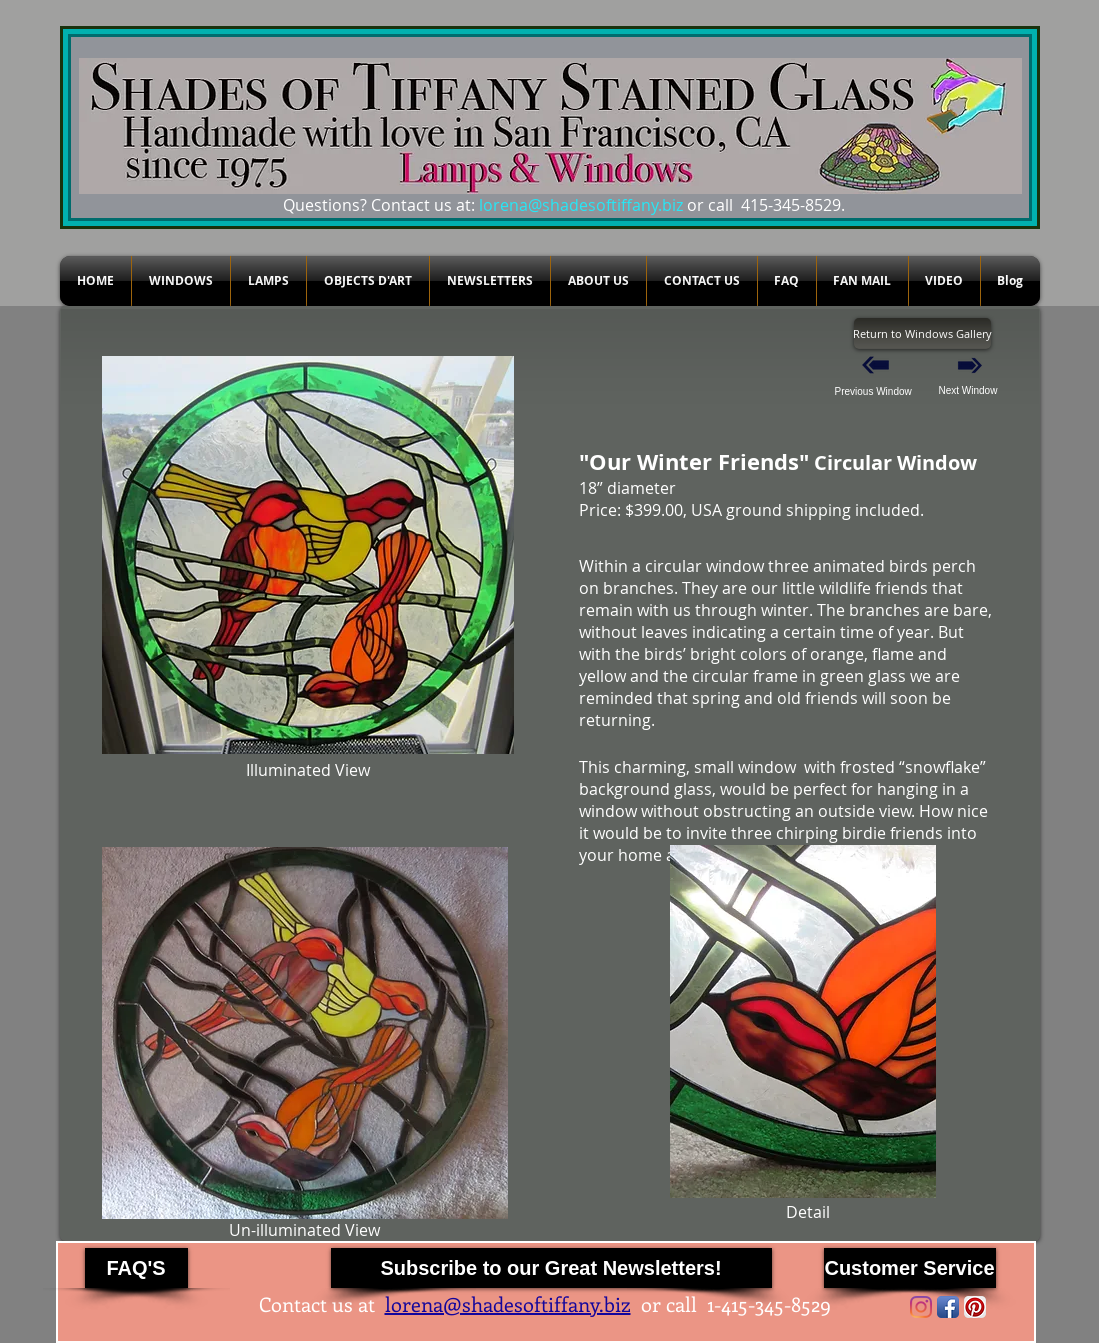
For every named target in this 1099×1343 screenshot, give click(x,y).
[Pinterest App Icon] (975, 1307)
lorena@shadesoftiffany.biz (581, 205)
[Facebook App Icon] (948, 1307)
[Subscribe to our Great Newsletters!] (551, 1268)
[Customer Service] (910, 1268)
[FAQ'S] (136, 1268)
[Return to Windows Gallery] (922, 333)
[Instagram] (921, 1307)
